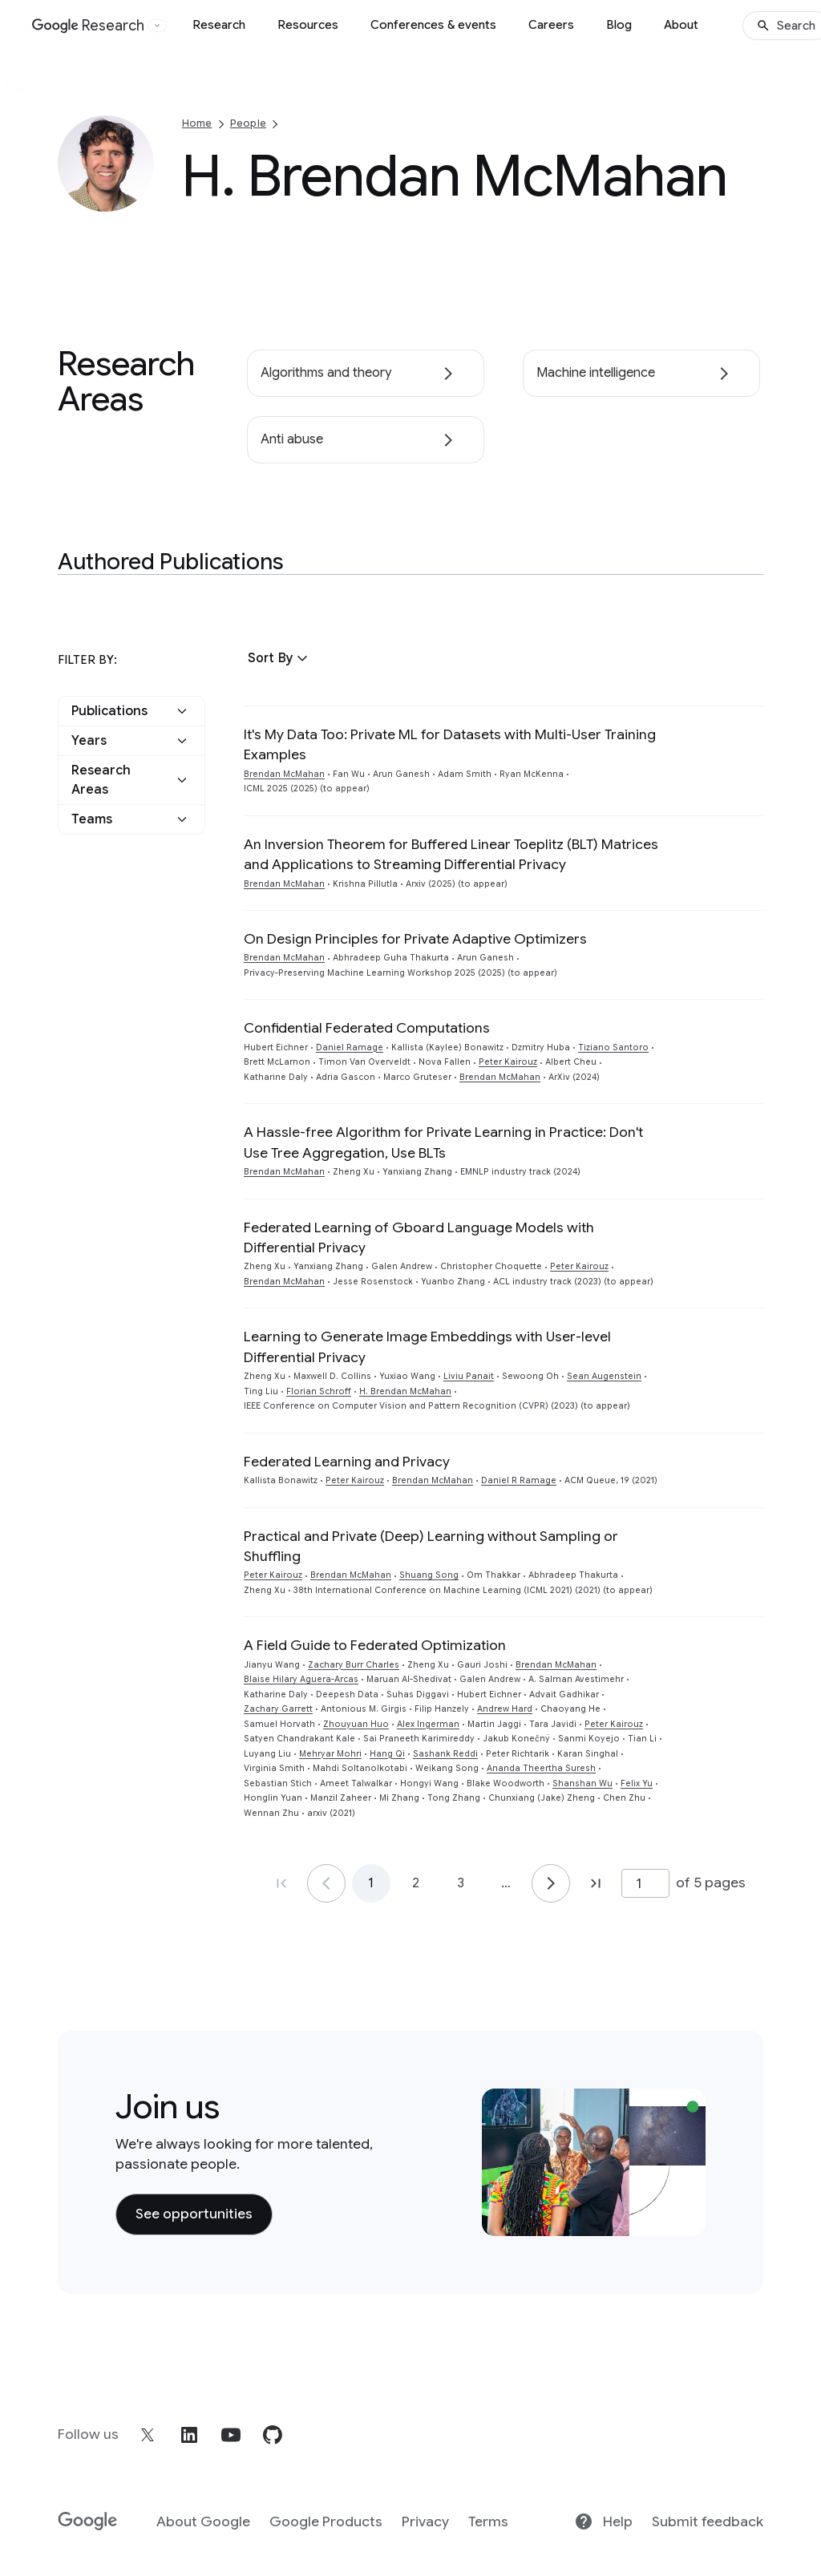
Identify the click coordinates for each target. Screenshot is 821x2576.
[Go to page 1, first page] (281, 1883)
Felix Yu (637, 1783)
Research (218, 25)
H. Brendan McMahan (405, 1391)
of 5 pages (711, 1882)
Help (603, 2521)
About (681, 25)
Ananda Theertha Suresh (541, 1768)
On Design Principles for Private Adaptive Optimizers (415, 939)
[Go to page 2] (551, 1883)
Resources (307, 25)
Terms (488, 2521)
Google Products (325, 2521)
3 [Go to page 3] (460, 1883)
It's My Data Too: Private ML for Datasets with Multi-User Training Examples (450, 744)
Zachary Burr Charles (353, 1665)
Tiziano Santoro (613, 1047)
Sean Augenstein (604, 1376)
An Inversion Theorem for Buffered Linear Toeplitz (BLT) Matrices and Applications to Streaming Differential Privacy (451, 854)
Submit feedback (707, 2521)
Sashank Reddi (445, 1754)
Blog (619, 25)
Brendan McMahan (284, 774)
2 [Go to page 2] (415, 1883)
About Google (203, 2521)
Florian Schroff (318, 1391)
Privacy (425, 2521)
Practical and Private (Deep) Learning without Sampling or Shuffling (431, 1546)
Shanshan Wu (582, 1783)
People (248, 123)
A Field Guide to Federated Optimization (375, 1645)
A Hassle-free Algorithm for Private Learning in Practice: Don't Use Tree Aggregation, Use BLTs (443, 1142)
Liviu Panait (468, 1376)
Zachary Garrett (278, 1709)
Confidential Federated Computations (367, 1028)
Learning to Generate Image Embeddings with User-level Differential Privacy (427, 1346)
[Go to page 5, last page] (595, 1883)
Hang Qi (387, 1754)
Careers (551, 25)
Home (197, 123)
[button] (280, 658)
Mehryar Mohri (330, 1754)
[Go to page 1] (326, 1883)
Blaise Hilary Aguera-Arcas (301, 1679)
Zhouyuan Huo (356, 1724)
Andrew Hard (504, 1709)
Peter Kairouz (508, 1062)
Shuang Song (429, 1575)
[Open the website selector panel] (157, 25)
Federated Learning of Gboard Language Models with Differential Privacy (419, 1237)
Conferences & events (433, 25)
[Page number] (645, 1883)
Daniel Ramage (349, 1047)
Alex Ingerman (428, 1724)
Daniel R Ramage (518, 1480)
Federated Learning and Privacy (347, 1461)
